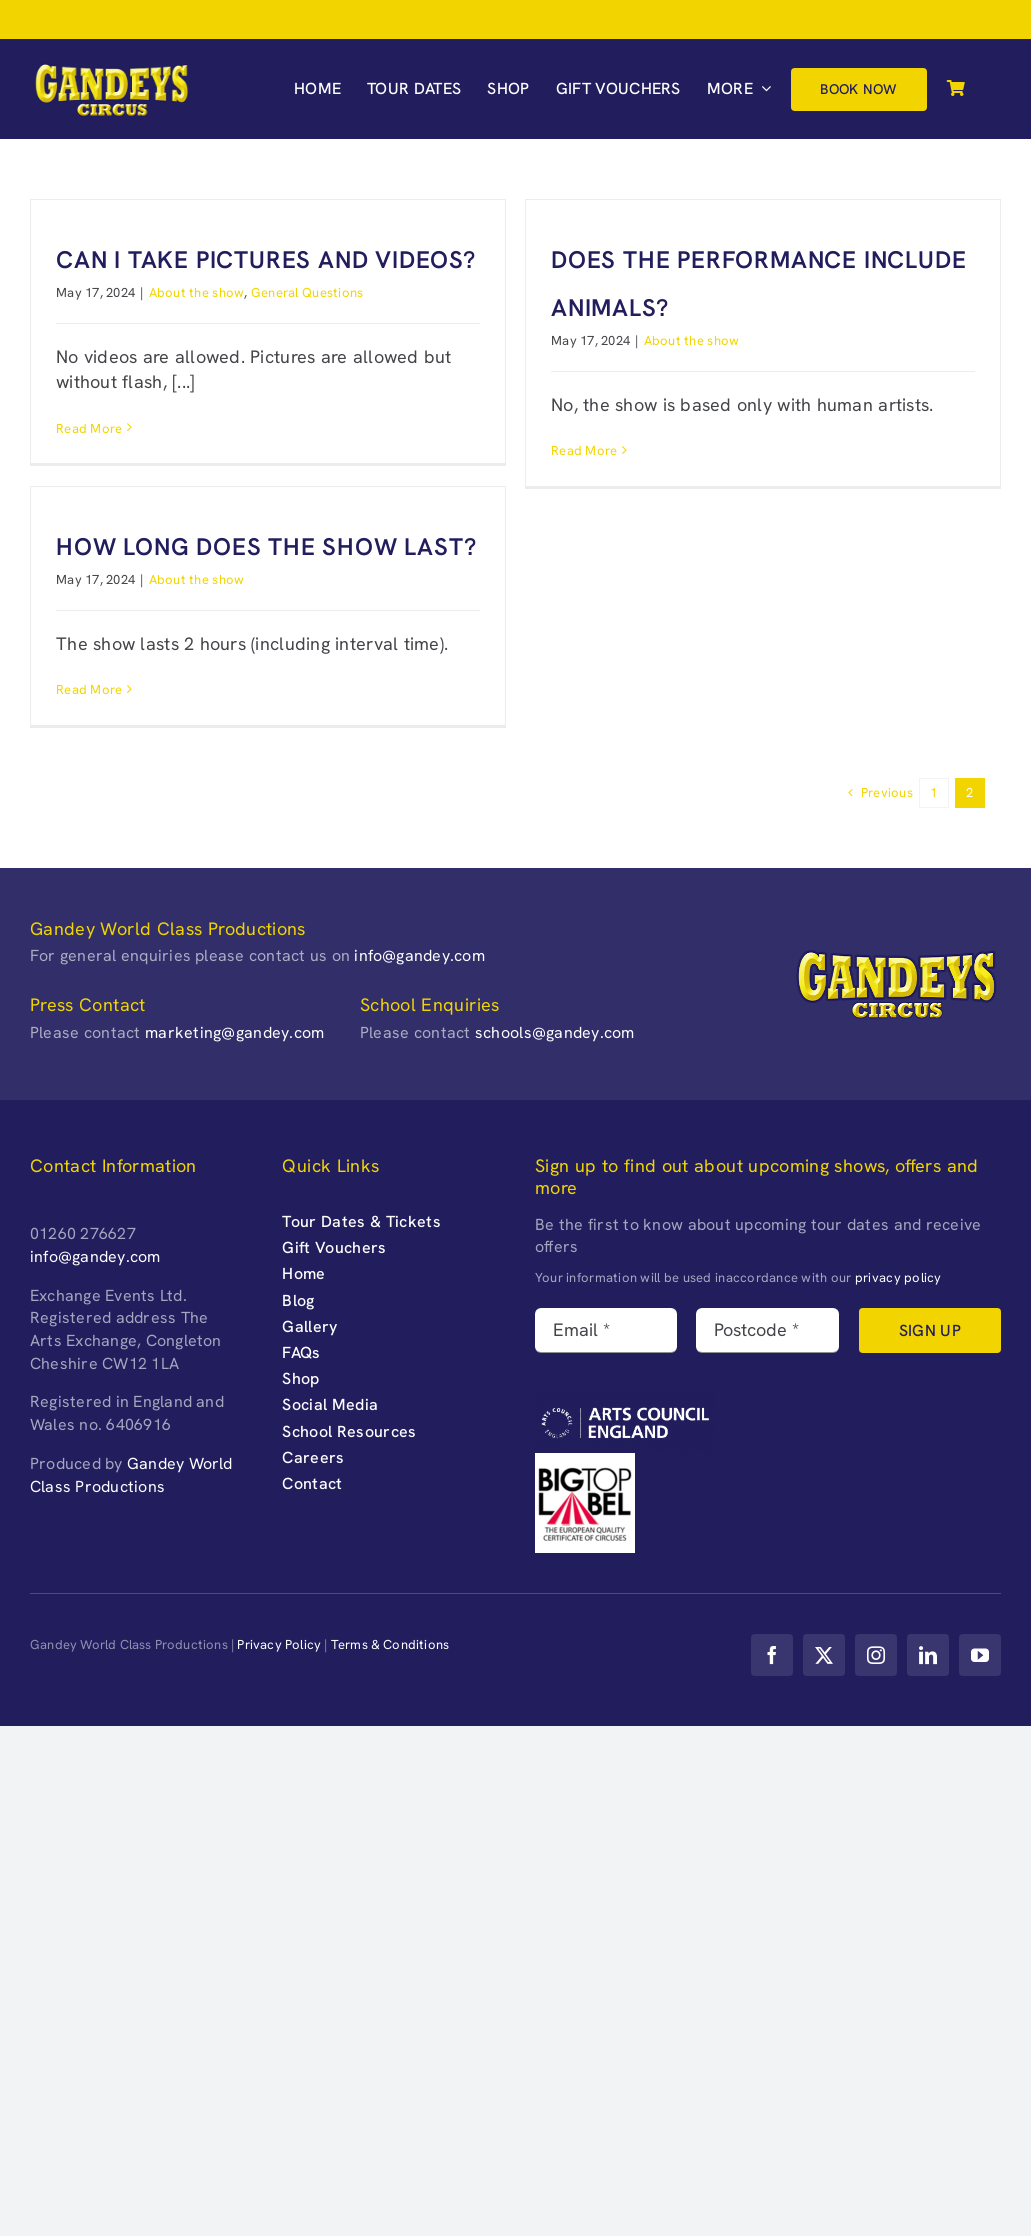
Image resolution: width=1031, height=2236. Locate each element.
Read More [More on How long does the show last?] (89, 689)
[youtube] (980, 1655)
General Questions (307, 292)
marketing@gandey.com (234, 1032)
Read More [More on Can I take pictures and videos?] (89, 428)
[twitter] (824, 1655)
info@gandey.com (419, 955)
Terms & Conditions (390, 1644)
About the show (197, 292)
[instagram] (876, 1655)
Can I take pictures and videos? (266, 259)
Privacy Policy (279, 1644)
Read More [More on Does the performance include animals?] (584, 450)
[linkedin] (928, 1655)
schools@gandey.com (555, 1032)
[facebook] (772, 1655)
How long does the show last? (266, 546)
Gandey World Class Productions (131, 1475)
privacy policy (898, 1277)
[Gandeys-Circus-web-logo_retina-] (111, 69)
